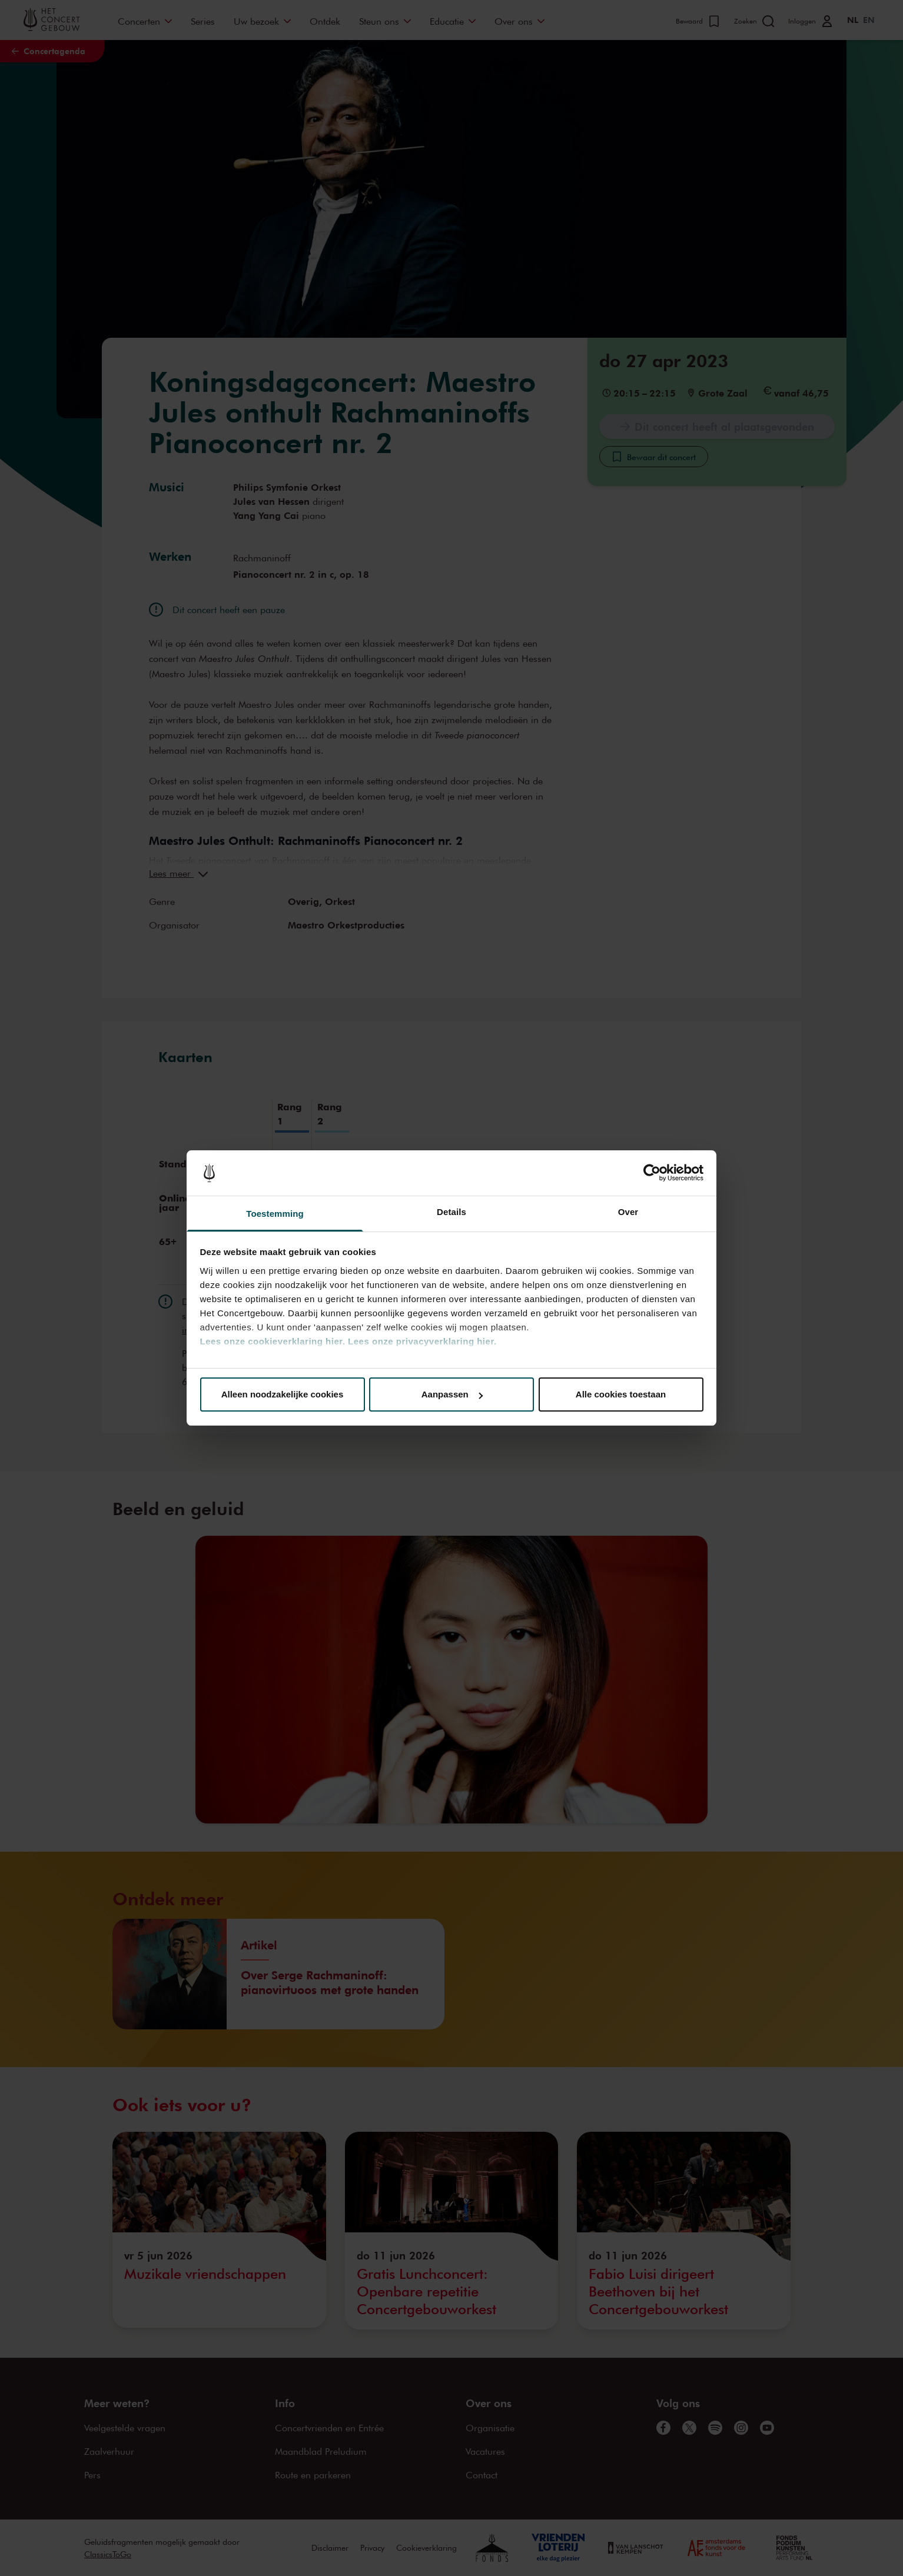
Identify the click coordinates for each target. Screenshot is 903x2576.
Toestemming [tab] (275, 1214)
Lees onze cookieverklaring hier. (273, 1341)
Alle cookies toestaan (621, 1394)
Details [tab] (451, 1212)
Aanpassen (452, 1394)
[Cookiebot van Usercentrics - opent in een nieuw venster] (651, 1173)
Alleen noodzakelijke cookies (282, 1394)
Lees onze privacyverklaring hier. (422, 1341)
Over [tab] (628, 1212)
